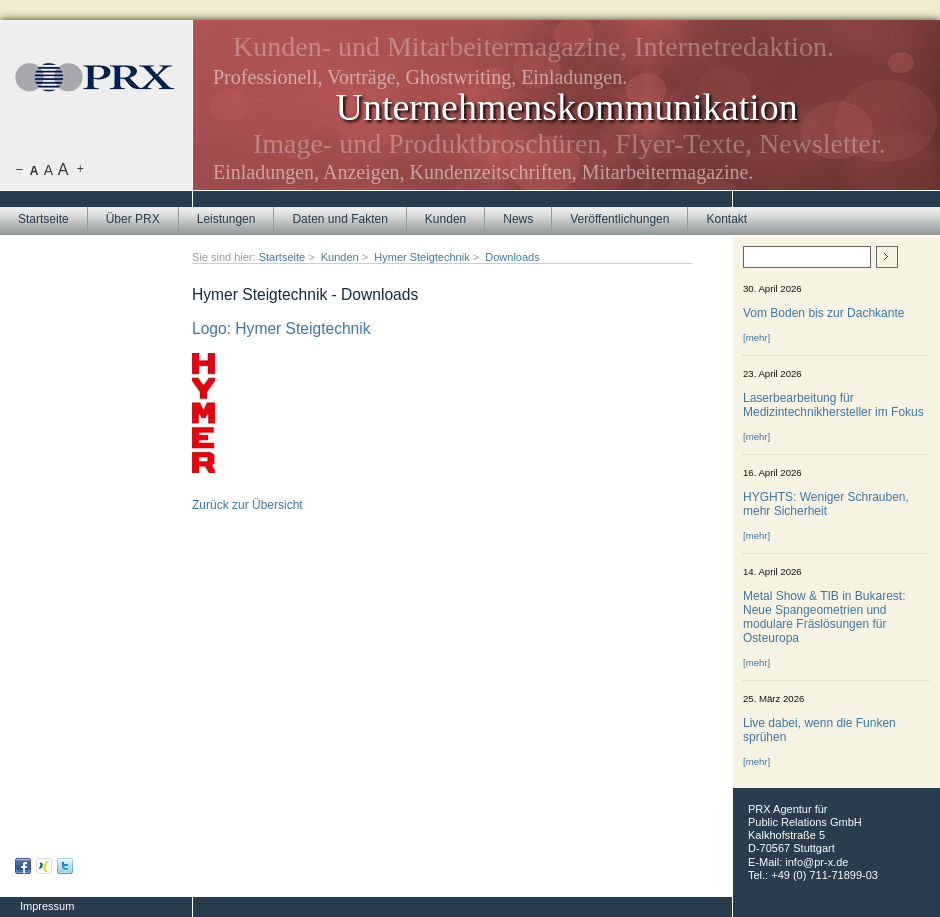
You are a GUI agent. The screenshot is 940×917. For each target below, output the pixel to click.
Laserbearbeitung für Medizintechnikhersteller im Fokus (833, 405)
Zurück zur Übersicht (247, 505)
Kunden (445, 219)
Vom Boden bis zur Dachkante (823, 313)
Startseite (43, 219)
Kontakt (726, 219)
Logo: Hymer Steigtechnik (281, 328)
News (518, 219)
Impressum (47, 906)
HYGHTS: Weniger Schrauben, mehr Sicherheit (826, 504)
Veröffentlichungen (619, 219)
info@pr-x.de (816, 862)
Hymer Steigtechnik (421, 257)
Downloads (512, 257)
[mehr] (756, 337)
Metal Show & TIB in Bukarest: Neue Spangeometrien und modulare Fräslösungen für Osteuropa (824, 617)
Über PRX (133, 219)
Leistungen (226, 219)
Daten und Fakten (339, 219)
